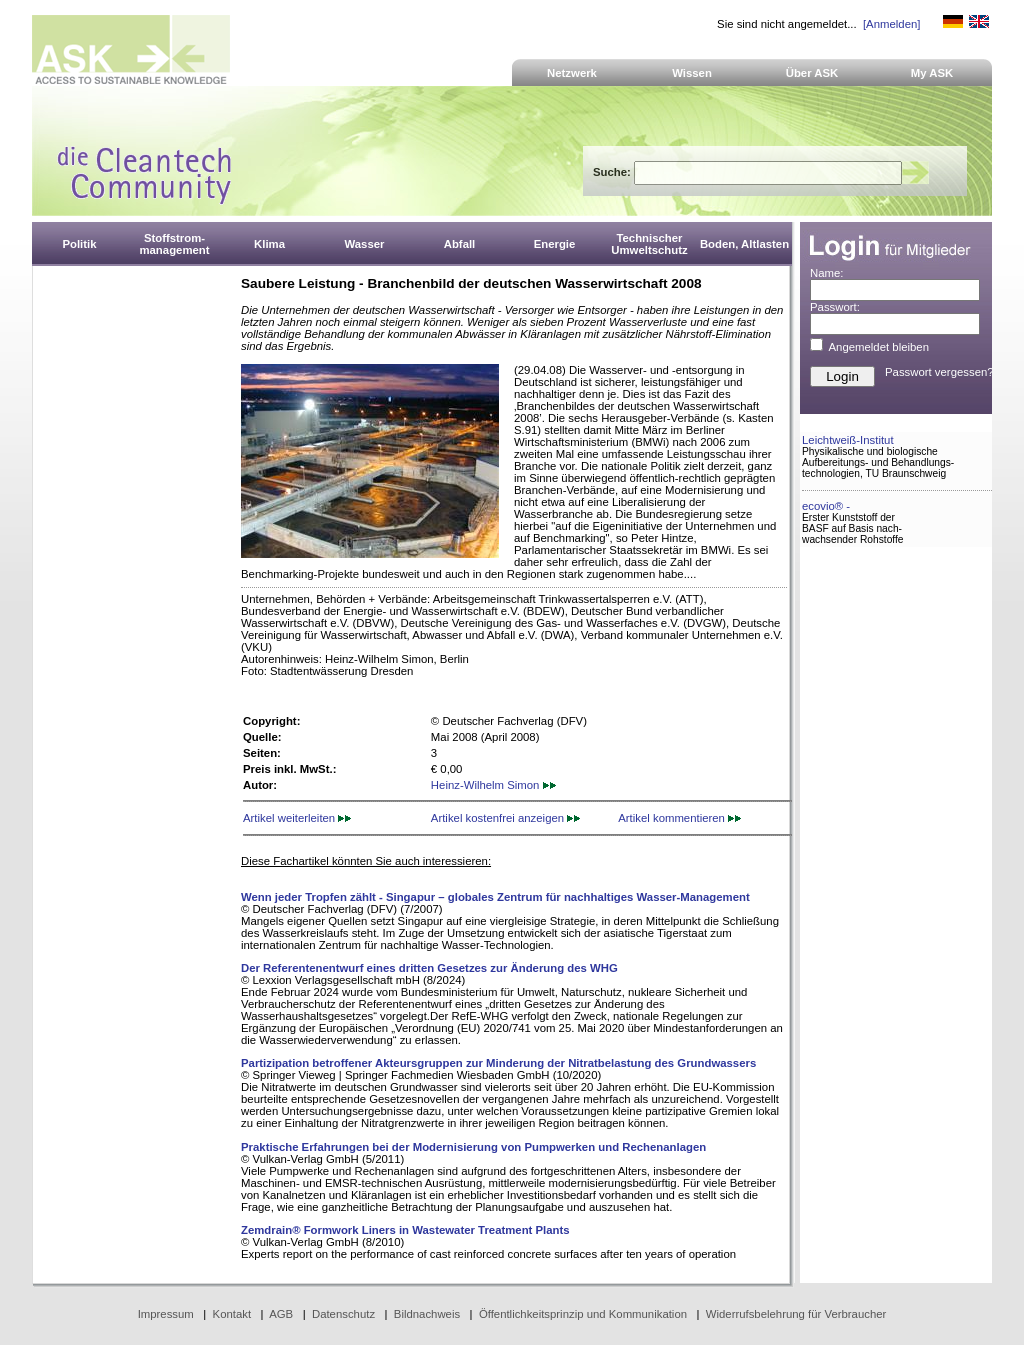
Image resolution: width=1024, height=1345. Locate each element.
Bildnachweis (427, 1314)
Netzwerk (572, 73)
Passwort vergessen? (939, 372)
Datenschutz (343, 1314)
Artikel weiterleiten (297, 818)
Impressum (166, 1314)
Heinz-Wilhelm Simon (493, 785)
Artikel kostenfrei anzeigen (505, 818)
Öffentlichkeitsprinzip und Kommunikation (583, 1314)
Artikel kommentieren (679, 818)
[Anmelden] (891, 24)
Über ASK (812, 73)
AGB (281, 1314)
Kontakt (232, 1314)
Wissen (692, 73)
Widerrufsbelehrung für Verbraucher (796, 1314)
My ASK (932, 73)
